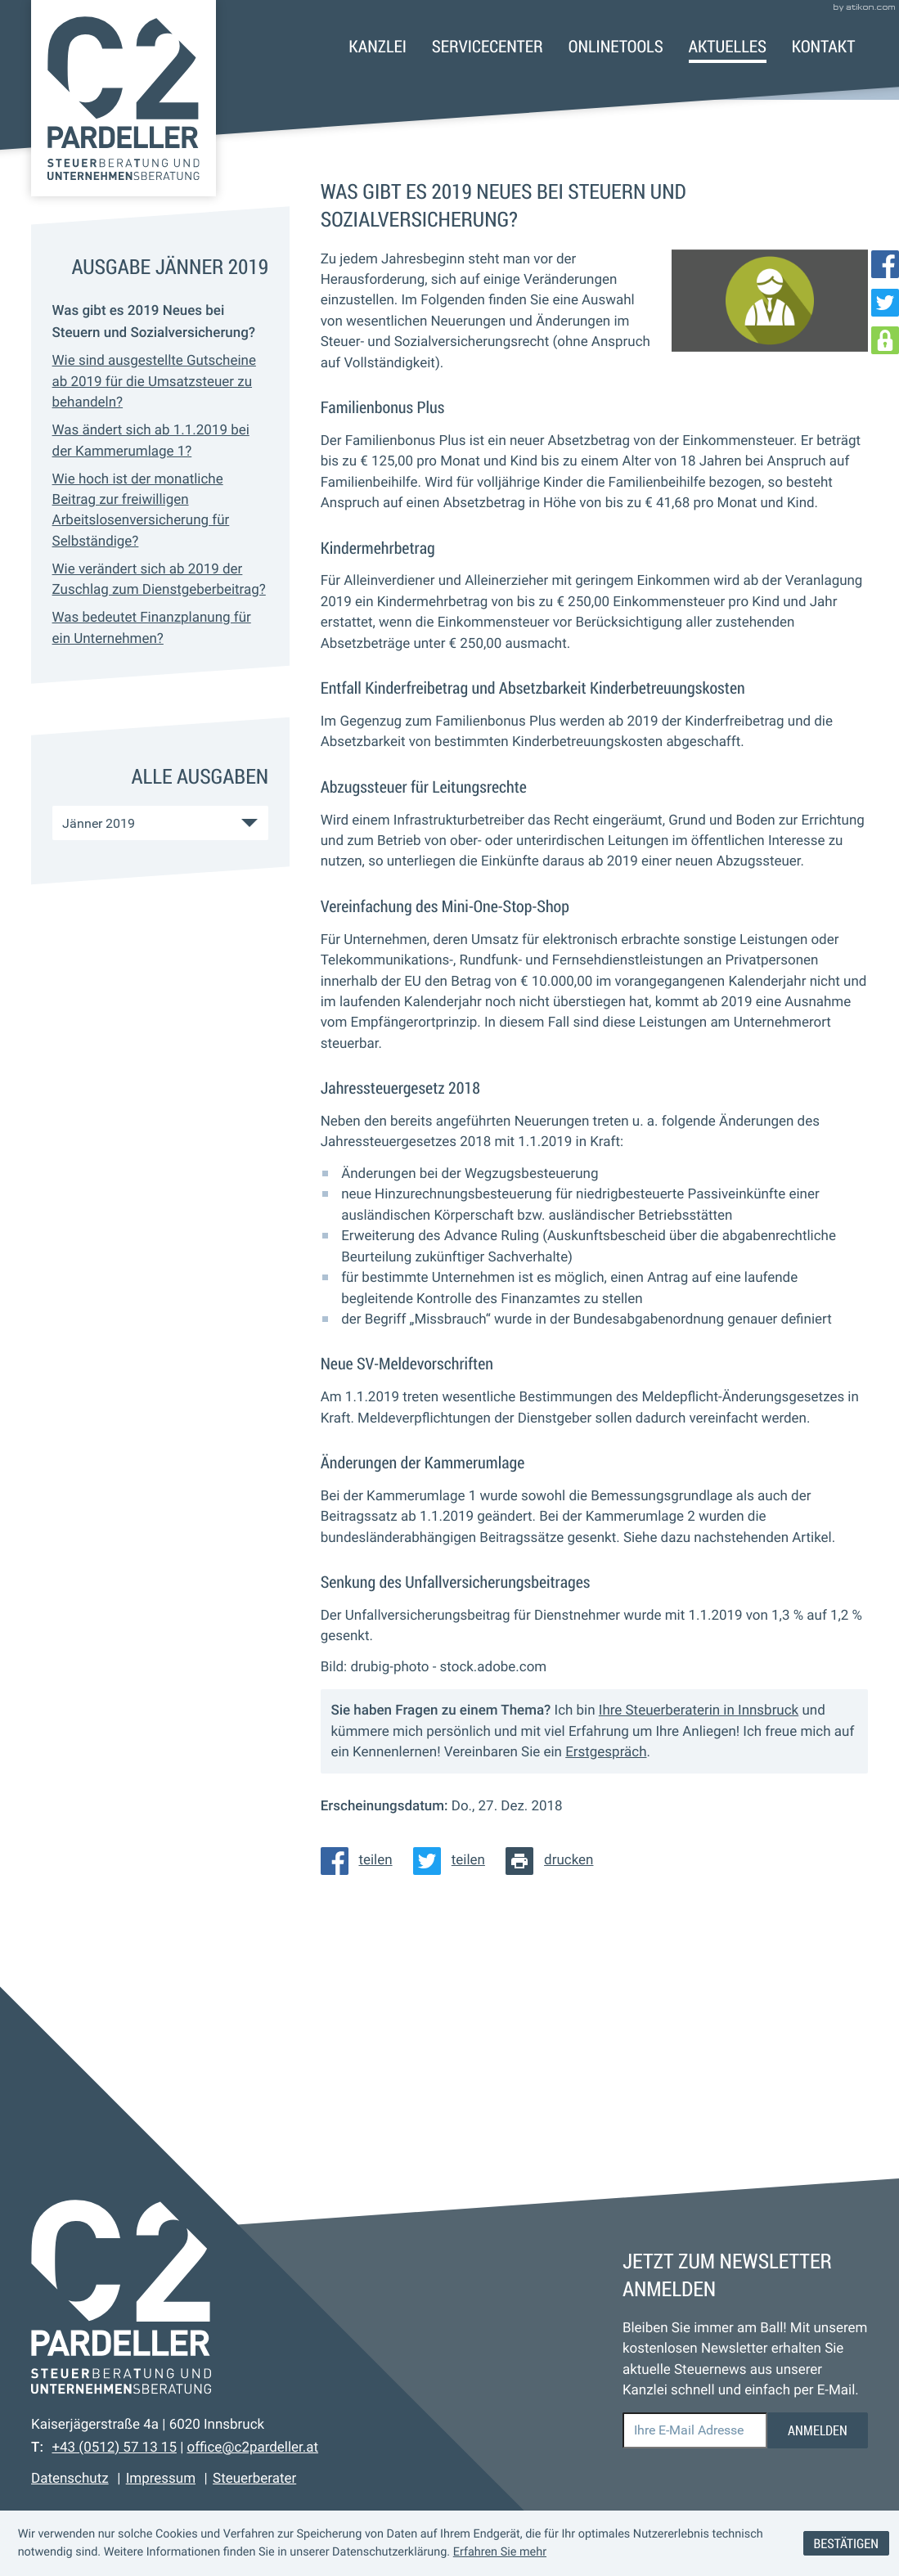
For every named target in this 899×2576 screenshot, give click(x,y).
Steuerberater (254, 2478)
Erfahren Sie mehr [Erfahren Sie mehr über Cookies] (499, 2552)
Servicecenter (487, 45)
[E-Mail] (695, 2430)
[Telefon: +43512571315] (114, 2447)
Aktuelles (727, 45)
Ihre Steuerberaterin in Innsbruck (698, 1710)
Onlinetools (616, 45)
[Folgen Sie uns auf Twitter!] (885, 303)
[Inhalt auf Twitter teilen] (454, 1861)
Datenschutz (70, 2478)
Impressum (161, 2478)
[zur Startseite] (123, 98)
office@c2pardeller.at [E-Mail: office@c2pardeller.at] (252, 2447)
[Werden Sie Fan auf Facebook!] (885, 264)
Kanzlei (377, 45)
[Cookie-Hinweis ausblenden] (846, 2543)
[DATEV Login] (885, 340)
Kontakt (824, 45)
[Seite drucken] (555, 1861)
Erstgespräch (605, 1752)
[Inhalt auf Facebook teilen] (362, 1861)
